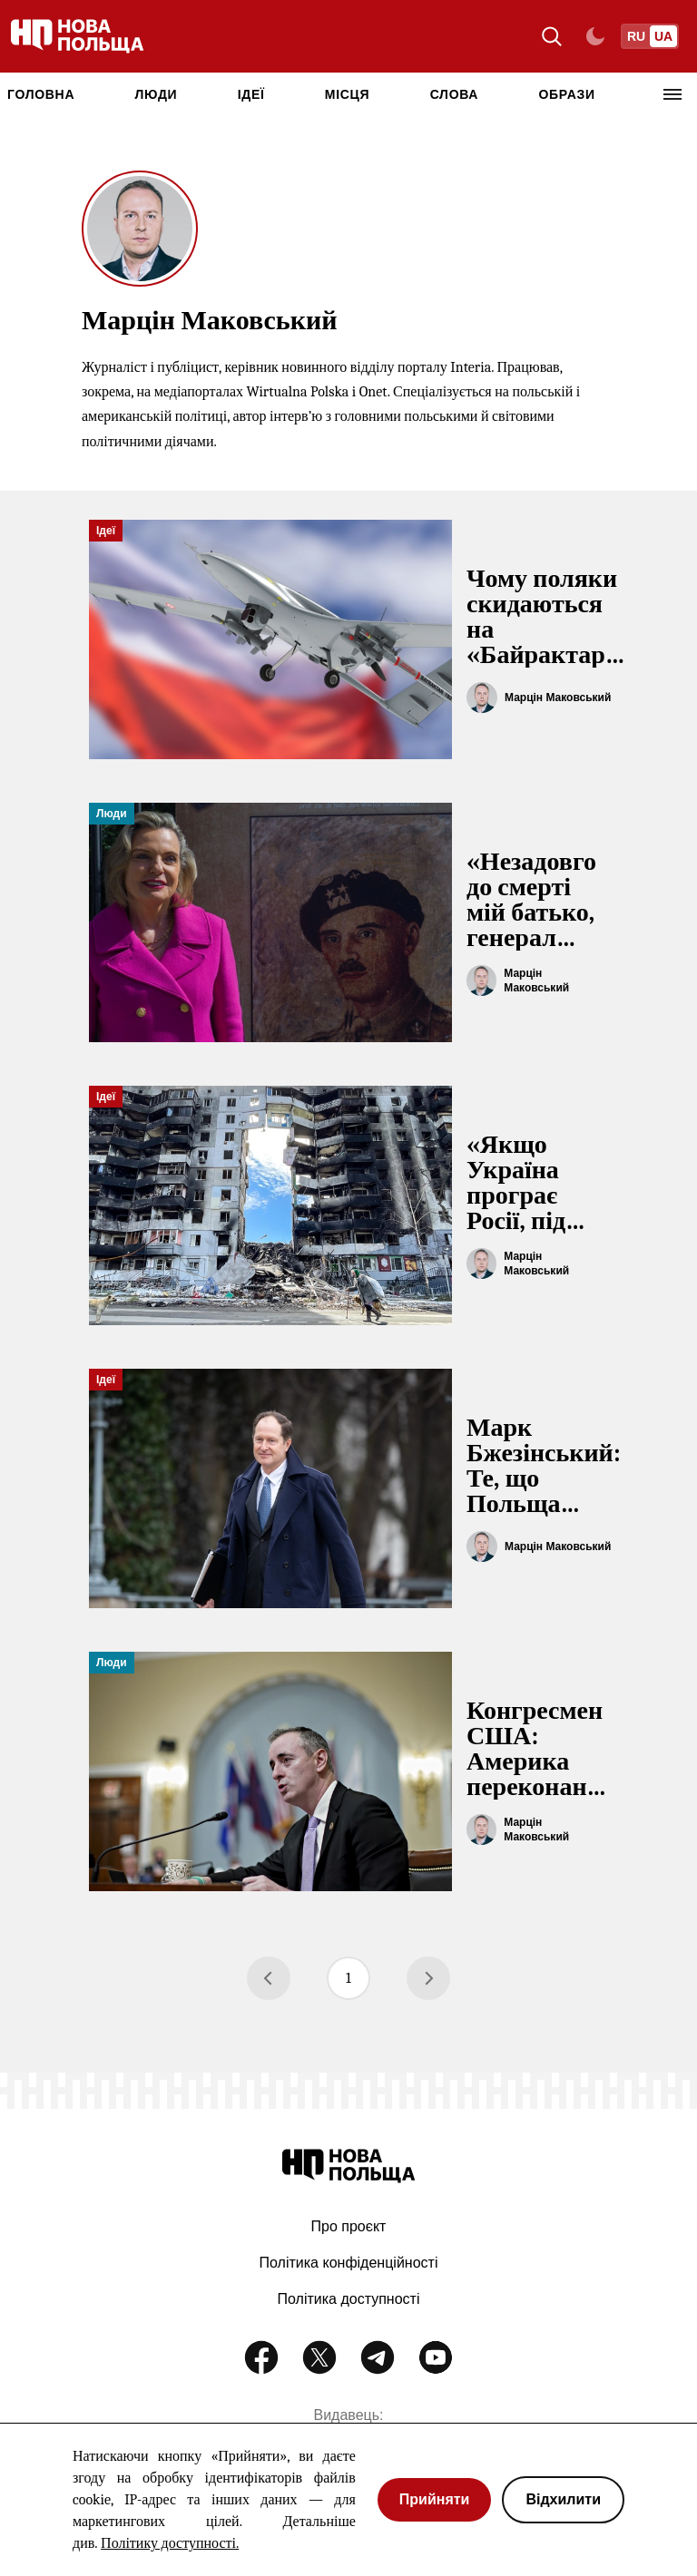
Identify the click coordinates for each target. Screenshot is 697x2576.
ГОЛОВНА (40, 94)
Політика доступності (349, 2299)
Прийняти (434, 2499)
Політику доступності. (170, 2543)
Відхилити (563, 2499)
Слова (454, 94)
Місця (347, 94)
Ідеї (251, 94)
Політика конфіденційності (349, 2262)
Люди (156, 94)
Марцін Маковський (558, 697)
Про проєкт (349, 2226)
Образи (566, 94)
